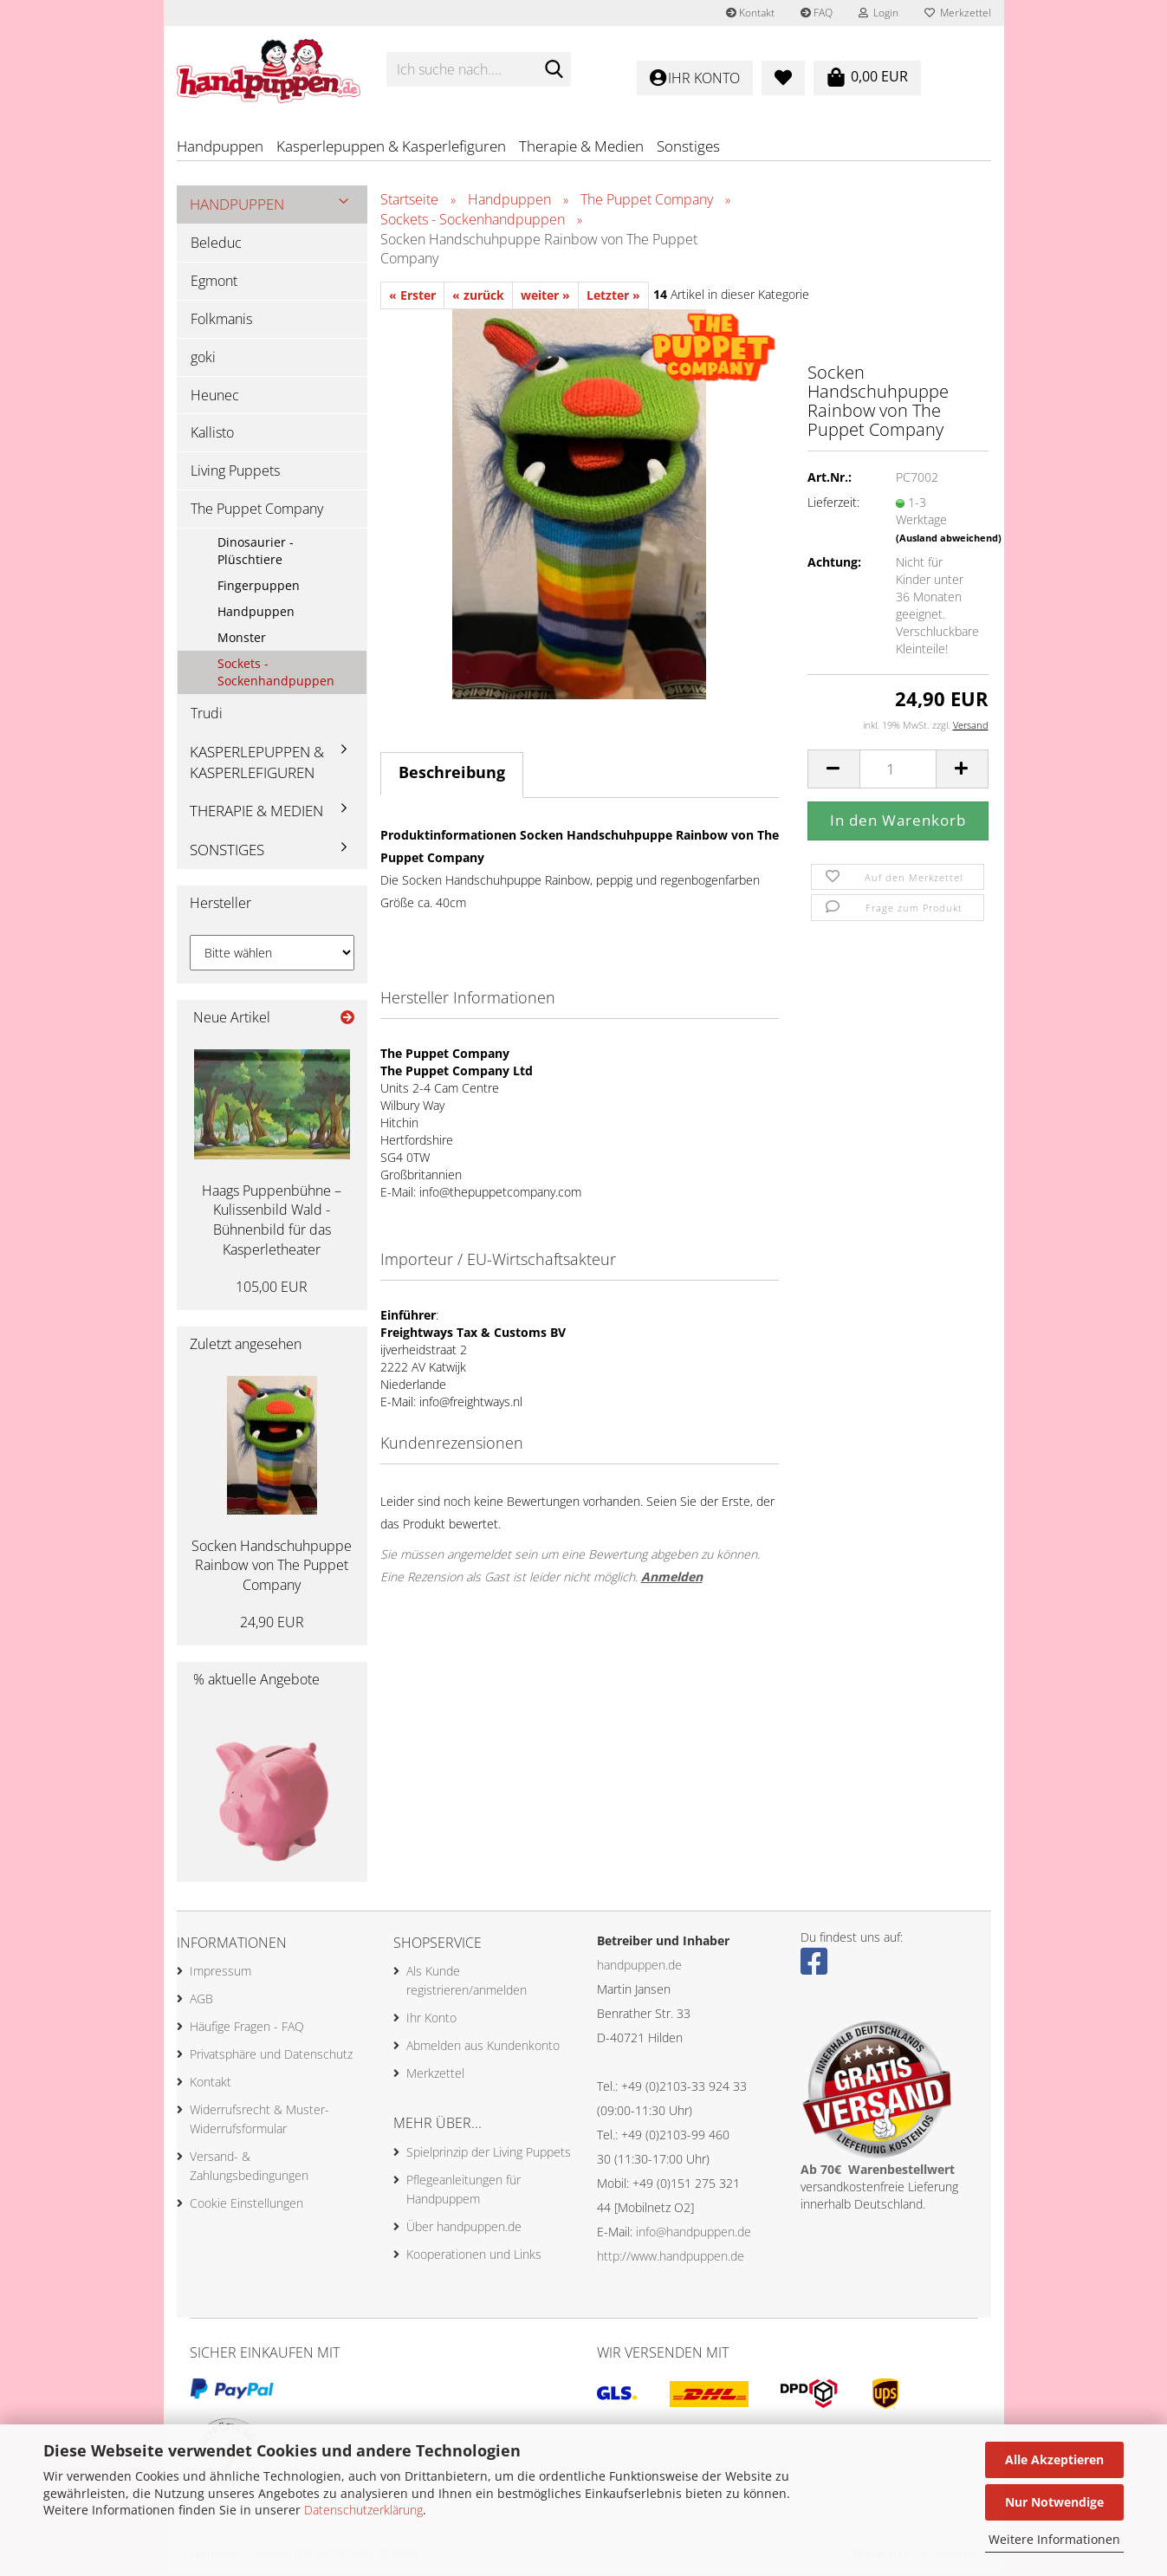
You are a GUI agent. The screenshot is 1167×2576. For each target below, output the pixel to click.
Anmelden (672, 1577)
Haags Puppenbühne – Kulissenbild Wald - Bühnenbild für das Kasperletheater (271, 1221)
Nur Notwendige (1054, 2502)
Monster (241, 638)
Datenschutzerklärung (363, 2509)
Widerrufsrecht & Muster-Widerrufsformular (259, 2120)
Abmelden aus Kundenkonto (483, 2047)
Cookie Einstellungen (246, 2204)
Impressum (220, 1972)
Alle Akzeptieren (1054, 2459)
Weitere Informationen (1054, 2539)
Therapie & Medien (581, 146)
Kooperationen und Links (473, 2255)
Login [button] (878, 12)
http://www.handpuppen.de (670, 2256)
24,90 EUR (272, 1622)
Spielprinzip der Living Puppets (488, 2153)
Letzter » (613, 296)
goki (203, 357)
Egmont (214, 281)
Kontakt (750, 12)
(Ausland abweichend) (949, 538)
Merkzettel (957, 12)
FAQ (817, 12)
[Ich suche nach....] (554, 70)
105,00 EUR (272, 1287)
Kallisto (212, 434)
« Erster (412, 296)
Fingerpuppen (258, 586)
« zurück (478, 296)
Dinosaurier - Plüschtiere (255, 551)
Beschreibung (452, 772)
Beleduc (216, 243)
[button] (833, 769)
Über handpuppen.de (464, 2227)
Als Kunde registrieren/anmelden (466, 1982)
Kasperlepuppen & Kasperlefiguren (391, 146)
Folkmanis (221, 319)
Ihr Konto (431, 2019)
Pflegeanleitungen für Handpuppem (463, 2190)
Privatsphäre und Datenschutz (271, 2055)
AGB (201, 2000)
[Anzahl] (898, 769)
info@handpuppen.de (693, 2232)
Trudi (207, 713)
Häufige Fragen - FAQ (247, 2028)
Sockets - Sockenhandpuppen (275, 673)
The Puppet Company (257, 509)
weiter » (545, 296)
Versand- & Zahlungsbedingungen (249, 2167)
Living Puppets (235, 471)
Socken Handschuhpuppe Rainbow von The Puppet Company (271, 1566)
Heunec (215, 396)
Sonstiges (688, 146)
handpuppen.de (639, 1965)
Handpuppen (220, 146)
